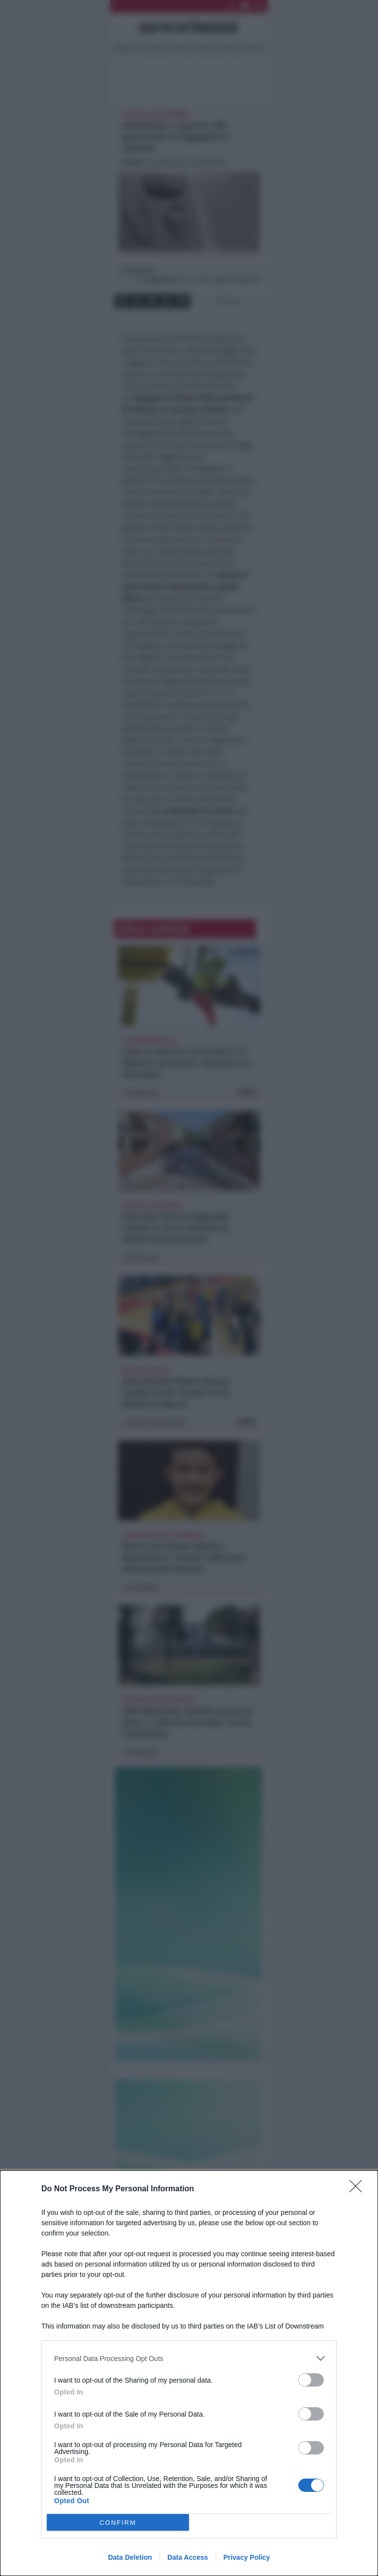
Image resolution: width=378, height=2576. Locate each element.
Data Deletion (130, 2557)
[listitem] (189, 2358)
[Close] (358, 2189)
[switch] (311, 2380)
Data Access (187, 2557)
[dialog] (189, 2373)
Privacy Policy (246, 2557)
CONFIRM (117, 2522)
